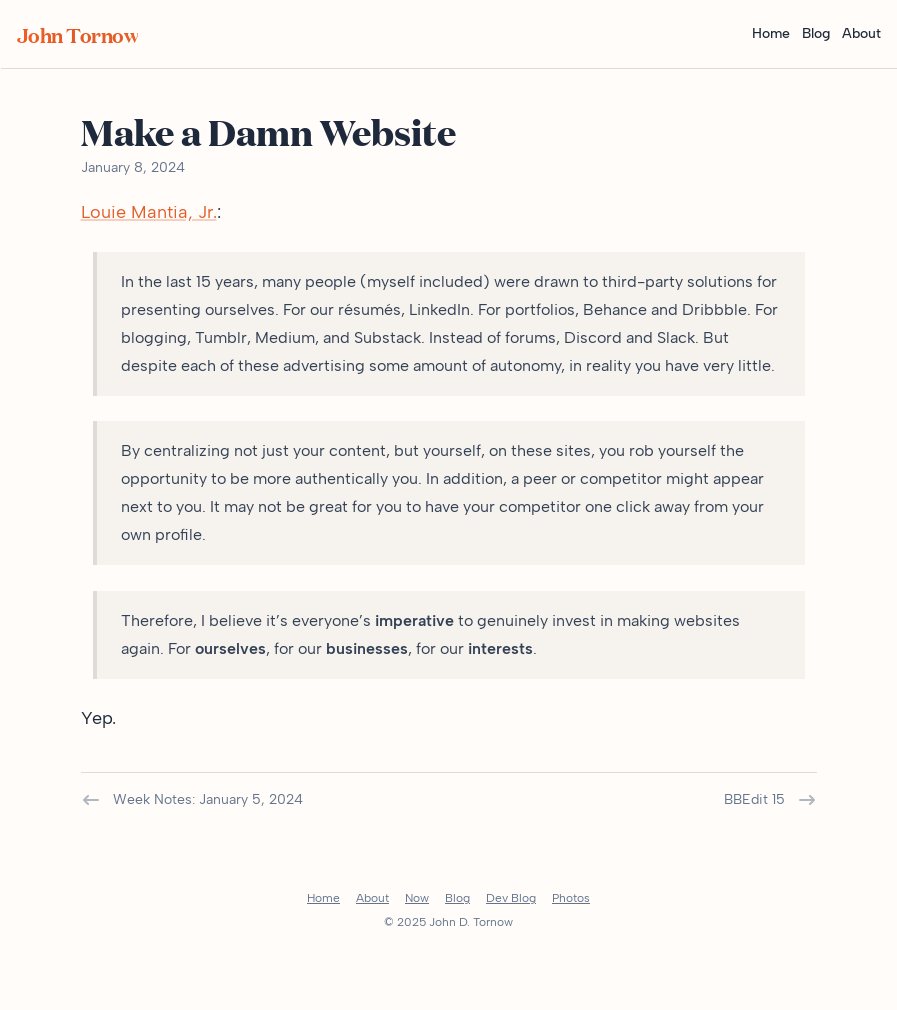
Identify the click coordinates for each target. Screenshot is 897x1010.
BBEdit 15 (770, 800)
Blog (816, 33)
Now (417, 898)
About (861, 33)
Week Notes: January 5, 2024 (192, 800)
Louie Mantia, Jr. (149, 212)
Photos (571, 898)
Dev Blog (511, 898)
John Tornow (78, 34)
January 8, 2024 (133, 167)
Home (771, 33)
